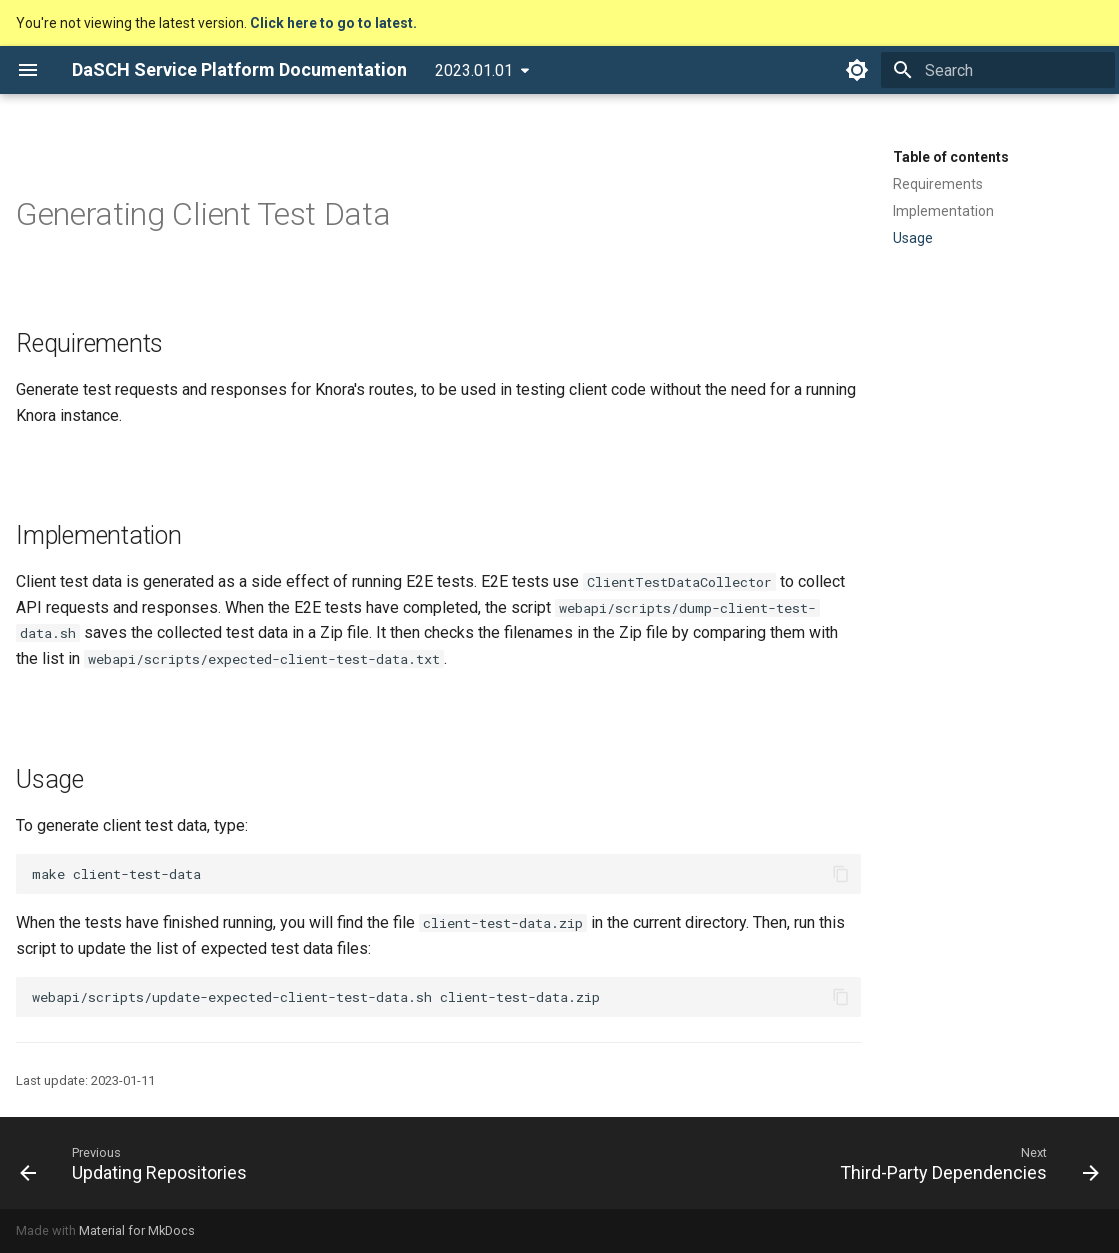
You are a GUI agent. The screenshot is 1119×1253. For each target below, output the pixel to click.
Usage (913, 238)
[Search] (998, 70)
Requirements (938, 184)
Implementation (943, 211)
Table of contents (951, 157)
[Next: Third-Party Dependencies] (964, 1163)
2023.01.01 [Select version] (474, 70)
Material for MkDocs (137, 1230)
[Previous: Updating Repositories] (138, 1163)
